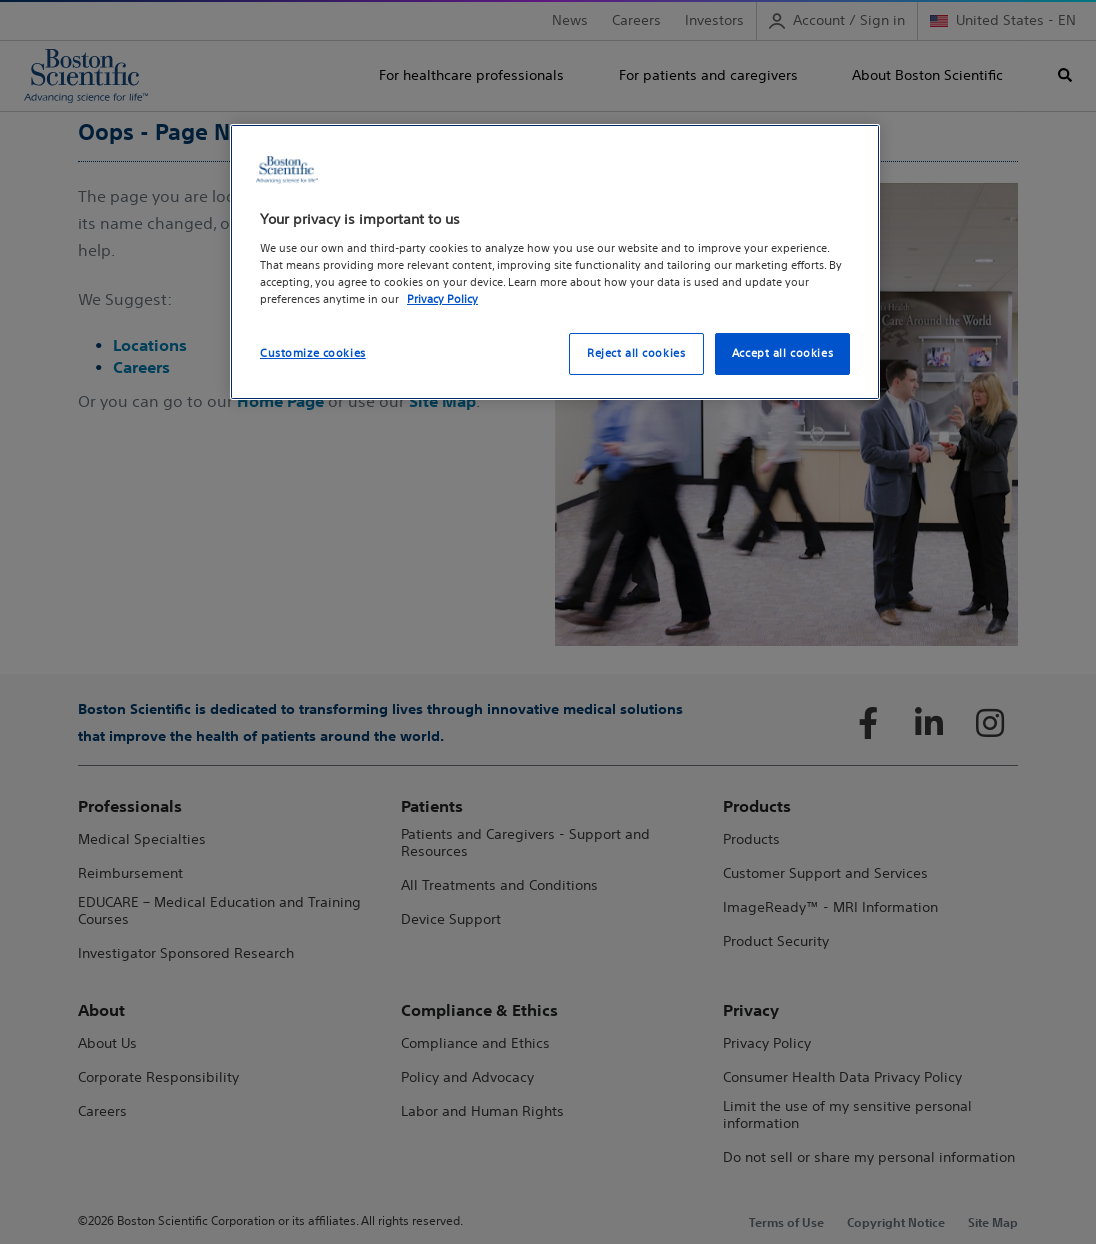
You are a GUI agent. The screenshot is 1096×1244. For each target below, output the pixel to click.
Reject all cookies (636, 353)
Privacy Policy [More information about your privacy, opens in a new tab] (442, 299)
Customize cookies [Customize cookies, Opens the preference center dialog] (313, 353)
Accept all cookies (782, 353)
